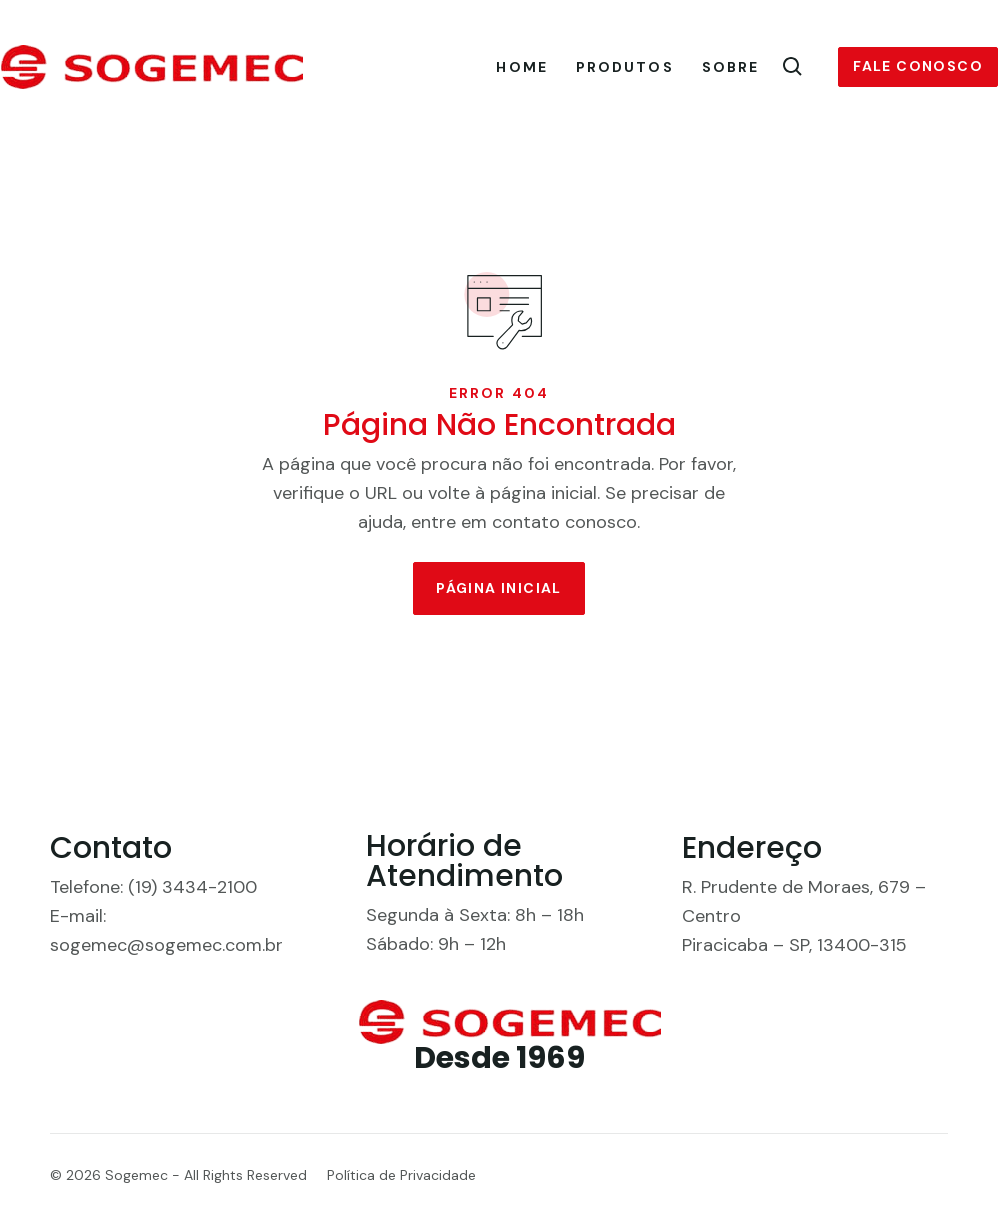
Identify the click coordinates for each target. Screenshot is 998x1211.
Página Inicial (499, 588)
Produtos (625, 67)
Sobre (731, 67)
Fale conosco (918, 66)
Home (521, 67)
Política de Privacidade (401, 1175)
